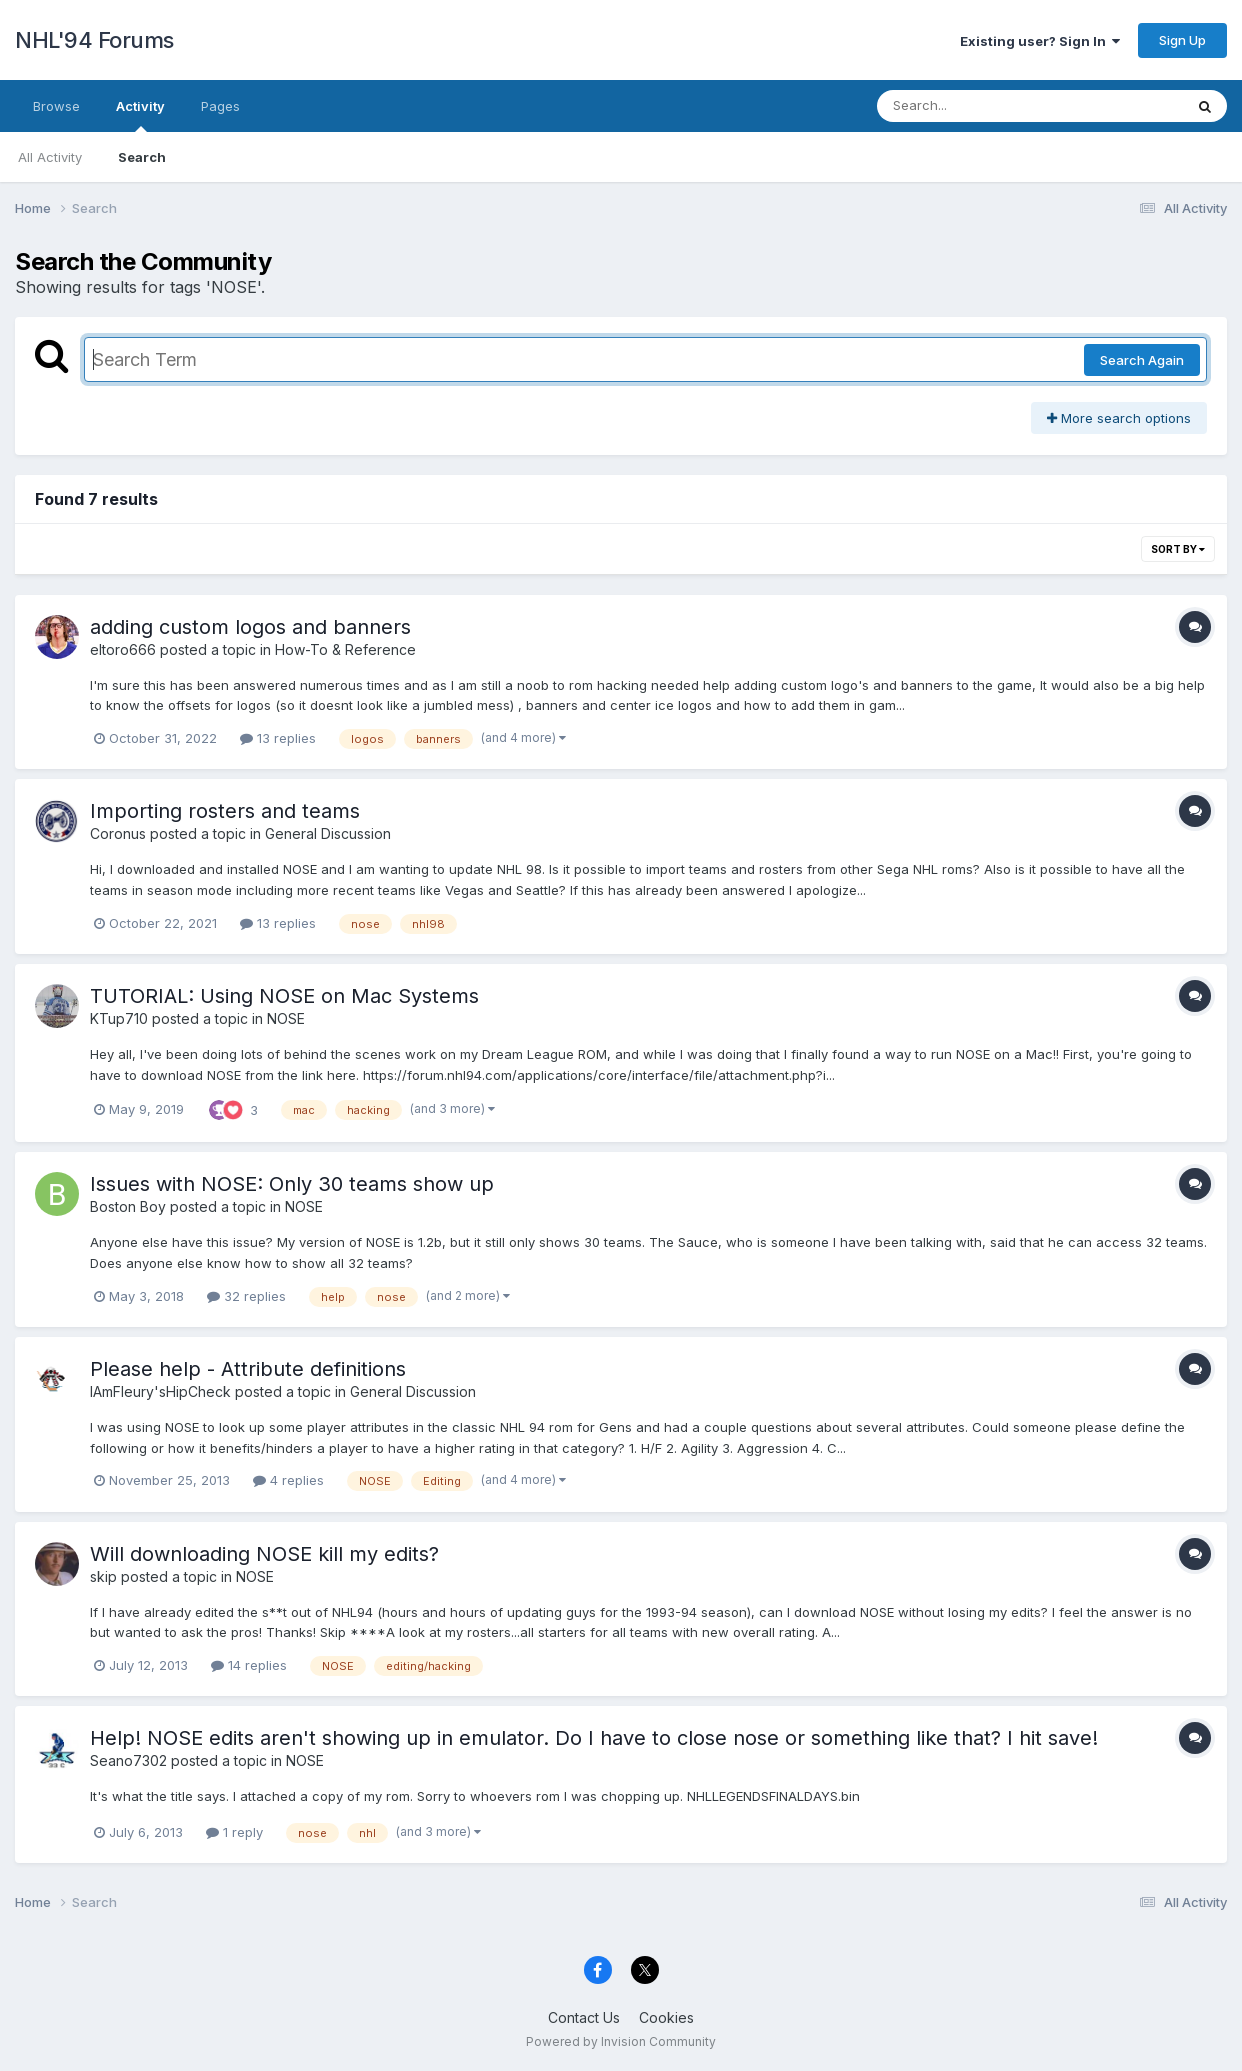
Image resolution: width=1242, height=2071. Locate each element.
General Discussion (328, 833)
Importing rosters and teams (225, 811)
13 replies (278, 738)
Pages (220, 106)
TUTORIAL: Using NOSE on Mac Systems (284, 996)
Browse (56, 106)
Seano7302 (128, 1760)
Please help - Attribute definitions (248, 1369)
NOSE (286, 1018)
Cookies (666, 2017)
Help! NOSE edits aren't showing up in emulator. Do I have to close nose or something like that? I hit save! (594, 1738)
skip (103, 1576)
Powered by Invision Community (621, 2041)
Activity (140, 115)
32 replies (246, 1296)
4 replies (288, 1480)
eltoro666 (123, 649)
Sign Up (1182, 40)
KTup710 (119, 1018)
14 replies (249, 1665)
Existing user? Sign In (1040, 41)
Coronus (118, 833)
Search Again (1142, 360)
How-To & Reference (345, 649)
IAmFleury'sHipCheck (160, 1391)
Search (142, 157)
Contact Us (584, 2017)
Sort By (1178, 549)
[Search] (975, 106)
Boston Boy (128, 1206)
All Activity (50, 157)
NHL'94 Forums (94, 40)
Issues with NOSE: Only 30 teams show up (292, 1184)
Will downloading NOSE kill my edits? (264, 1554)
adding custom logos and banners (250, 627)
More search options (1119, 418)
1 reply (234, 1832)
